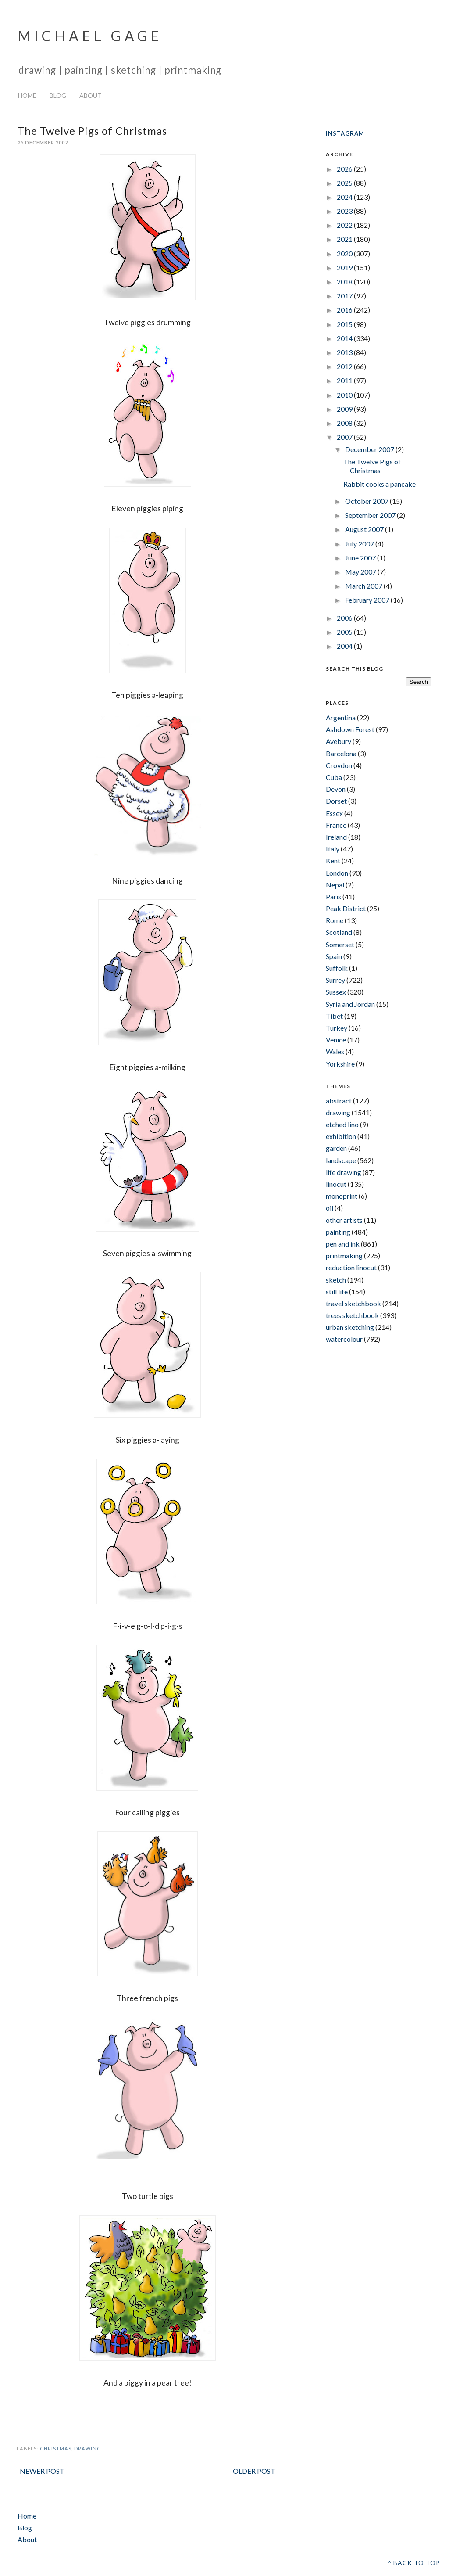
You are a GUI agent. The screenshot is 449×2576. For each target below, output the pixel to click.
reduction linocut (351, 1267)
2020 (345, 253)
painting (338, 1232)
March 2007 (364, 586)
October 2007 (367, 501)
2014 (345, 338)
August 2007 (365, 529)
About (90, 95)
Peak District (346, 908)
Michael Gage (90, 35)
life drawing (343, 1172)
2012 (345, 366)
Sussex (336, 992)
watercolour (344, 1339)
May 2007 (361, 572)
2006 (345, 618)
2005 (345, 632)
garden (336, 1148)
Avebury (338, 741)
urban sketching (350, 1327)
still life (337, 1291)
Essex (334, 813)
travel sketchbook (353, 1303)
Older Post (254, 2471)
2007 (345, 437)
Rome (334, 920)
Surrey (335, 980)
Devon (336, 789)
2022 (345, 225)
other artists (344, 1220)
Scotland (339, 932)
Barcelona (341, 753)
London (337, 873)
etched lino (342, 1124)
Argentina (341, 717)
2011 (345, 380)
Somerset (340, 944)
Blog (58, 95)
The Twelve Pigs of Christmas (372, 465)
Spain (334, 956)
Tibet (334, 1016)
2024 (345, 197)
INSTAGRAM (345, 133)
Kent (333, 860)
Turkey (336, 1028)
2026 (345, 169)
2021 (345, 239)
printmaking (344, 1255)
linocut (336, 1184)
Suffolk (337, 968)
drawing (87, 2448)
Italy (332, 848)
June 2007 (361, 557)
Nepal (335, 884)
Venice (336, 1039)
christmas (55, 2448)
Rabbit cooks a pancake (379, 484)
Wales (335, 1051)
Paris (333, 896)
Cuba (334, 777)
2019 (345, 267)
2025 (345, 183)
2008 (345, 423)
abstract (339, 1100)
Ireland (336, 837)
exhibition (341, 1136)
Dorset (336, 801)
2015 (345, 324)
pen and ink (343, 1243)
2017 (345, 295)
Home (27, 95)
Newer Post (42, 2471)
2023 (345, 211)
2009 (345, 409)
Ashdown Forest (350, 729)
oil (329, 1208)
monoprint (341, 1196)
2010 (345, 395)
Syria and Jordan (350, 1004)
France (336, 825)
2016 (345, 309)
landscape (341, 1160)
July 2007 (360, 543)
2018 (345, 281)
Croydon (339, 765)
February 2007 (368, 600)
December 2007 (370, 449)
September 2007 (371, 515)
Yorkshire (340, 1064)
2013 (345, 352)
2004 (345, 646)
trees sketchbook (352, 1315)
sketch (336, 1279)
